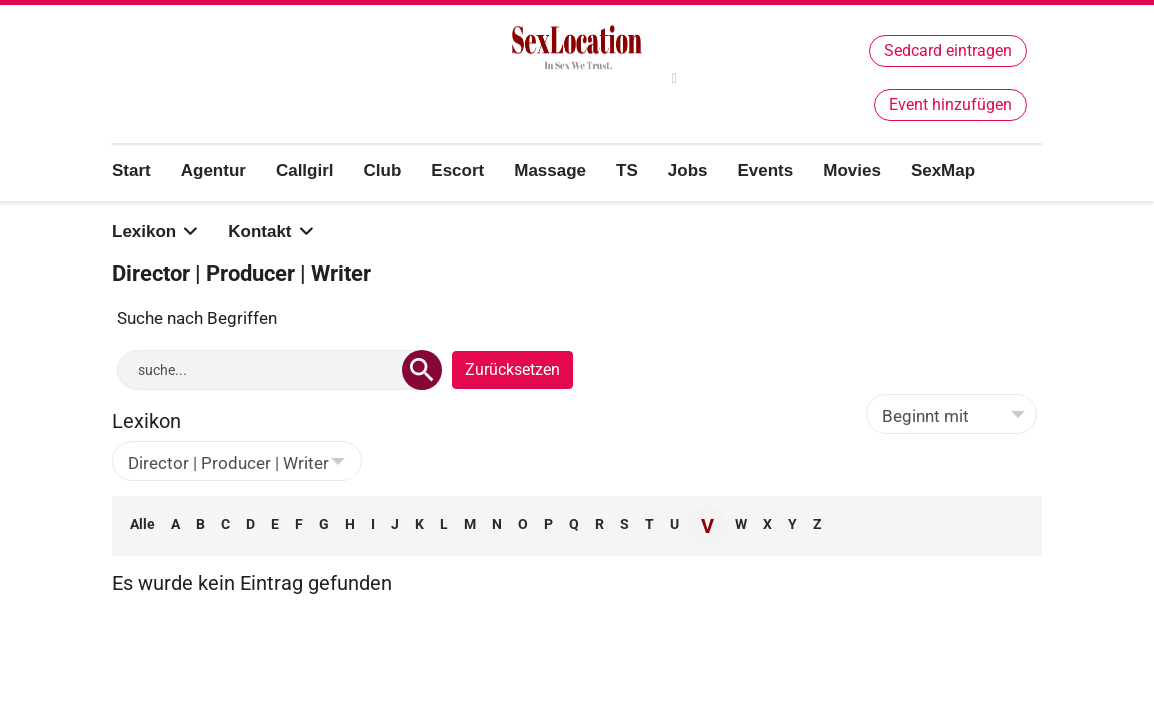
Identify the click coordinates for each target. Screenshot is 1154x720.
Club (383, 170)
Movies (852, 170)
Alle (142, 524)
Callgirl (305, 170)
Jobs (688, 170)
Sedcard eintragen (948, 50)
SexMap (943, 170)
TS (627, 170)
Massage (550, 170)
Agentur (213, 170)
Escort (457, 170)
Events (765, 170)
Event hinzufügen (950, 104)
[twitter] (674, 79)
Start (131, 170)
